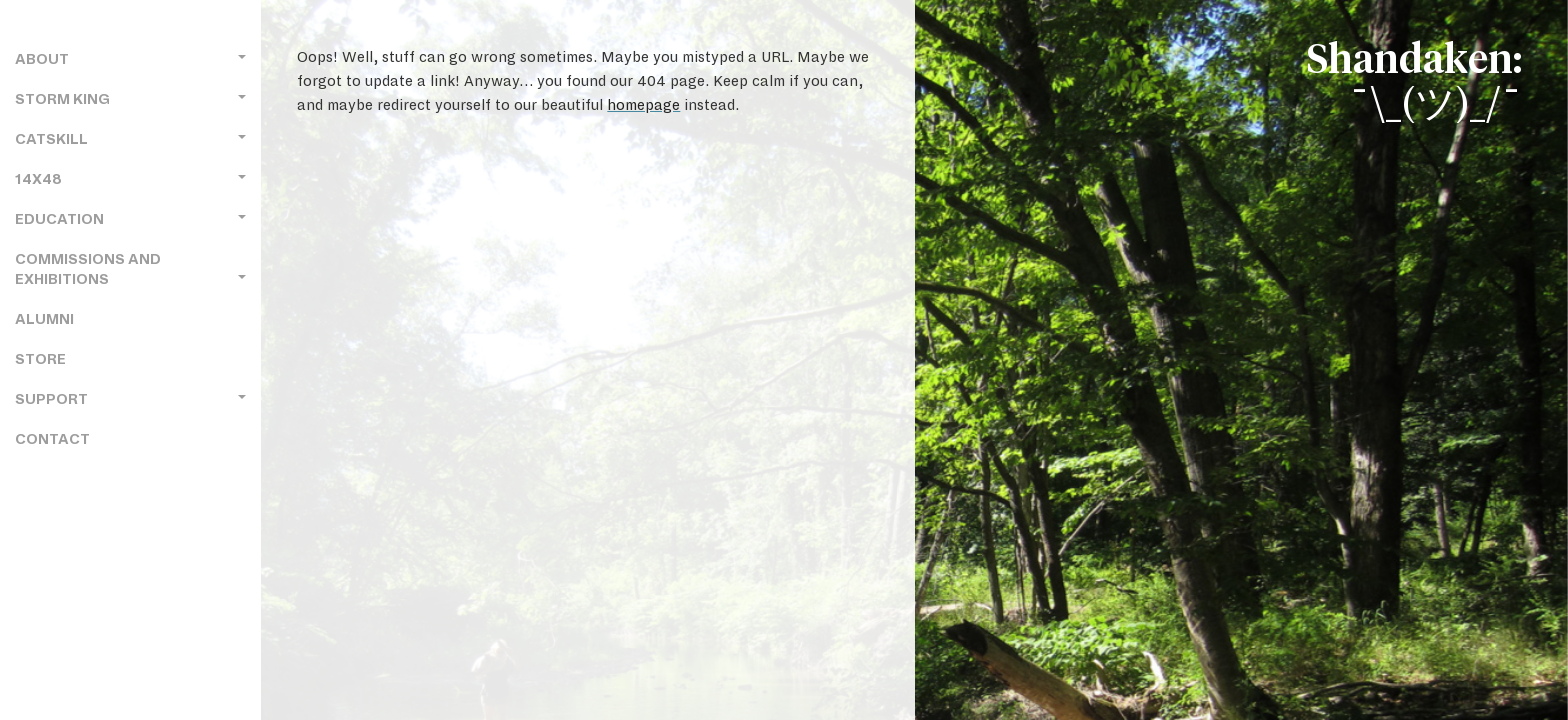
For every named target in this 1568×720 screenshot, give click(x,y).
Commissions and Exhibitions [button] (130, 269)
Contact (52, 439)
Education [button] (130, 219)
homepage (643, 105)
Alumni (44, 319)
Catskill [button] (130, 139)
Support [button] (130, 399)
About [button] (130, 59)
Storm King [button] (130, 99)
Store (40, 359)
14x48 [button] (130, 179)
